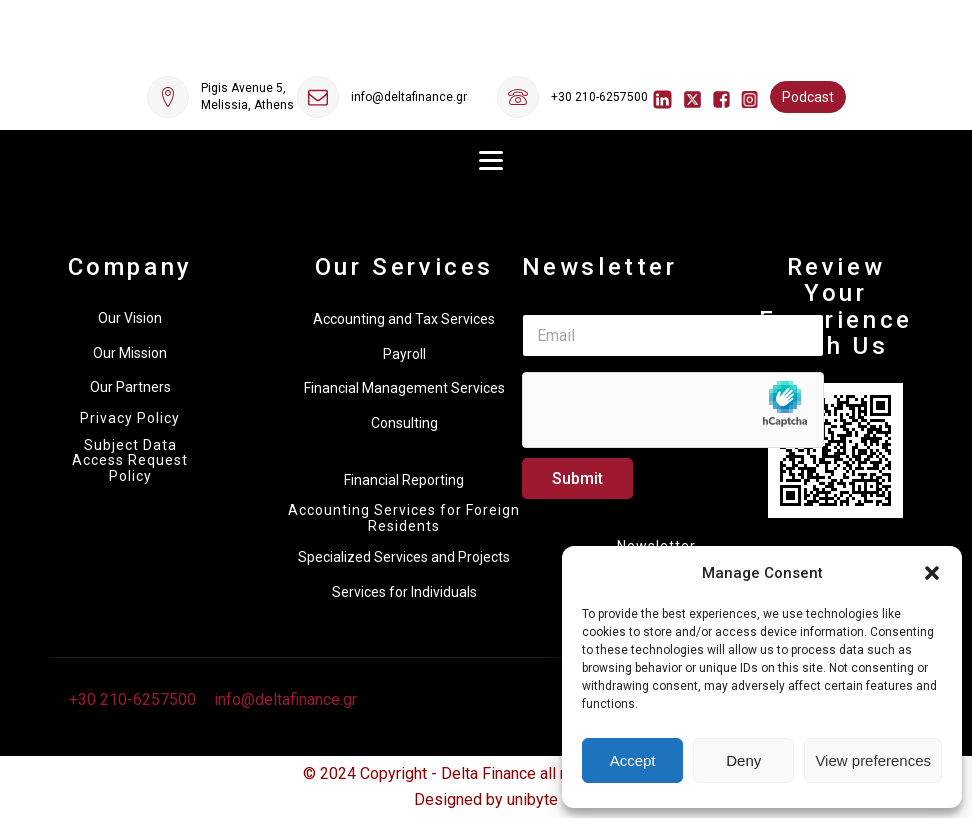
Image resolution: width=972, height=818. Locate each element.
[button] (932, 573)
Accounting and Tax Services (404, 319)
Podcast (808, 97)
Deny (743, 760)
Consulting (404, 423)
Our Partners (130, 387)
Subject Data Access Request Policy (130, 461)
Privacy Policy (130, 418)
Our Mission (130, 353)
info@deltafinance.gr (409, 97)
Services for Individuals (404, 592)
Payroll (404, 354)
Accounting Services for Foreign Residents (404, 518)
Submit (577, 478)
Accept (633, 760)
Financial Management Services (404, 388)
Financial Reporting (404, 480)
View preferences (873, 760)
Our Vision (130, 318)
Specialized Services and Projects (404, 557)
